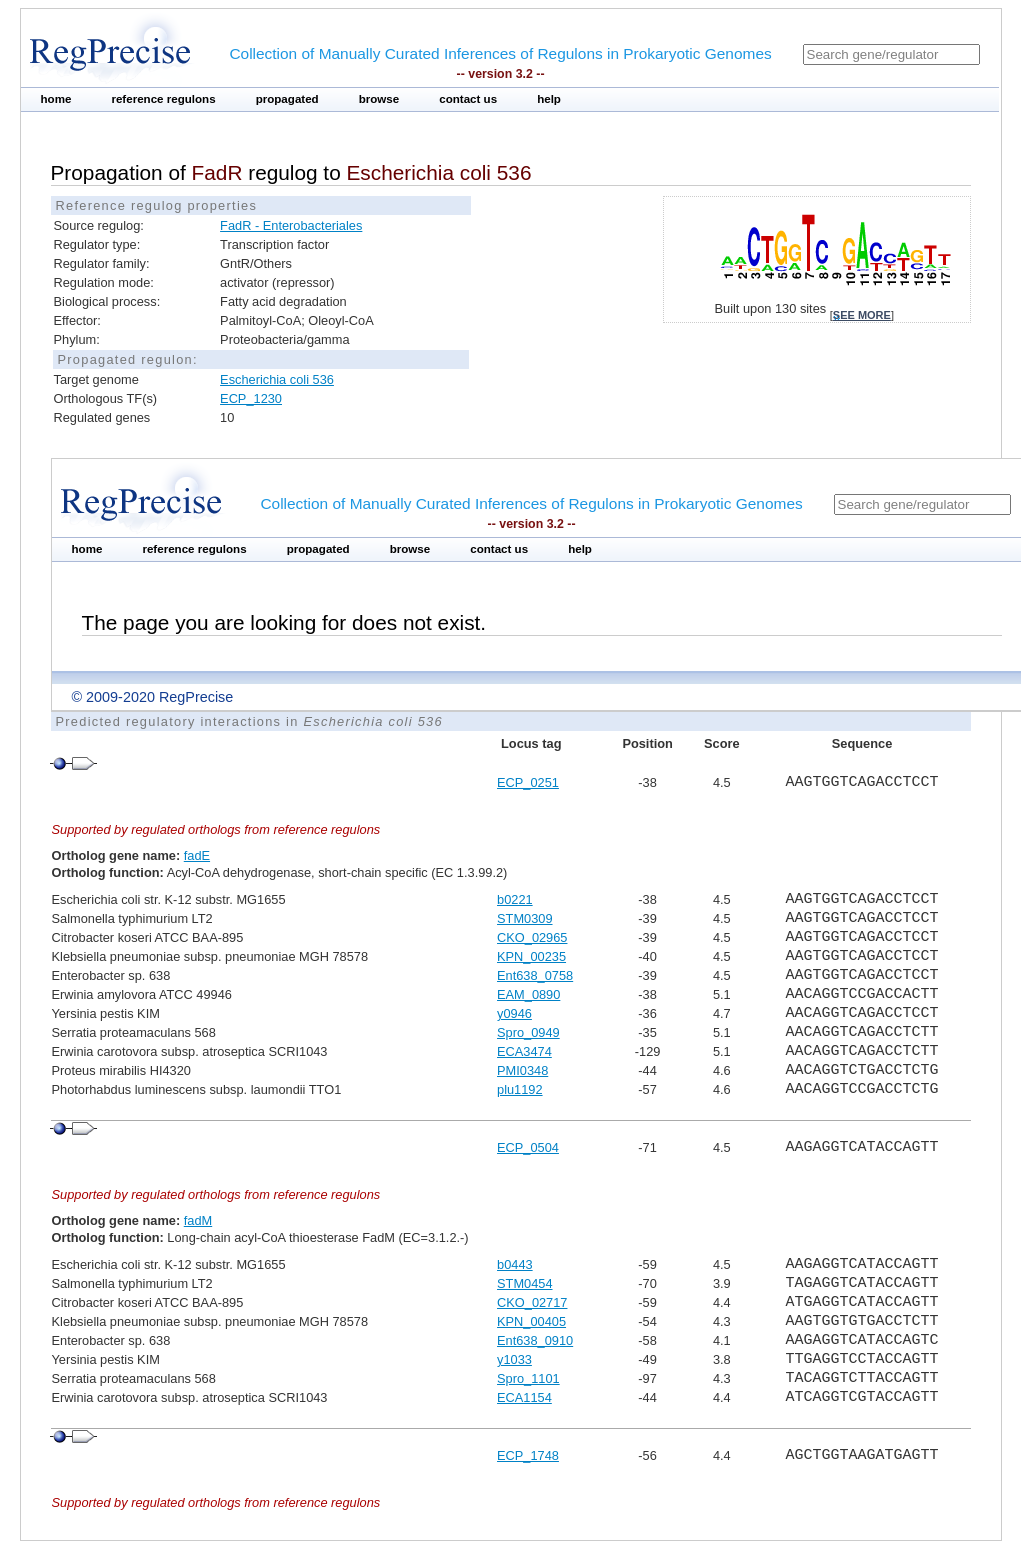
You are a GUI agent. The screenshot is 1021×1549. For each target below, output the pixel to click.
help (549, 99)
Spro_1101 (528, 1378)
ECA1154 (524, 1397)
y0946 (514, 1013)
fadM (198, 1220)
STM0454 (524, 1283)
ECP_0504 (528, 1147)
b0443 (515, 1264)
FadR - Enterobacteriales (291, 225)
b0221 (515, 899)
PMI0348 (522, 1070)
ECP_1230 (251, 398)
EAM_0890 (528, 994)
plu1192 (520, 1089)
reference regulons (163, 99)
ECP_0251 (528, 782)
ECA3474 (524, 1051)
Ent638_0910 (535, 1340)
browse (379, 99)
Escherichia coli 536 (277, 379)
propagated (287, 99)
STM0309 (524, 918)
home (56, 99)
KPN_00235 (531, 956)
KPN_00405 (531, 1321)
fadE (197, 855)
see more (862, 315)
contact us (468, 99)
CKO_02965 (532, 937)
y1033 (514, 1359)
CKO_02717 (532, 1302)
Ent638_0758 (535, 975)
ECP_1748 (528, 1455)
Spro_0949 (528, 1032)
